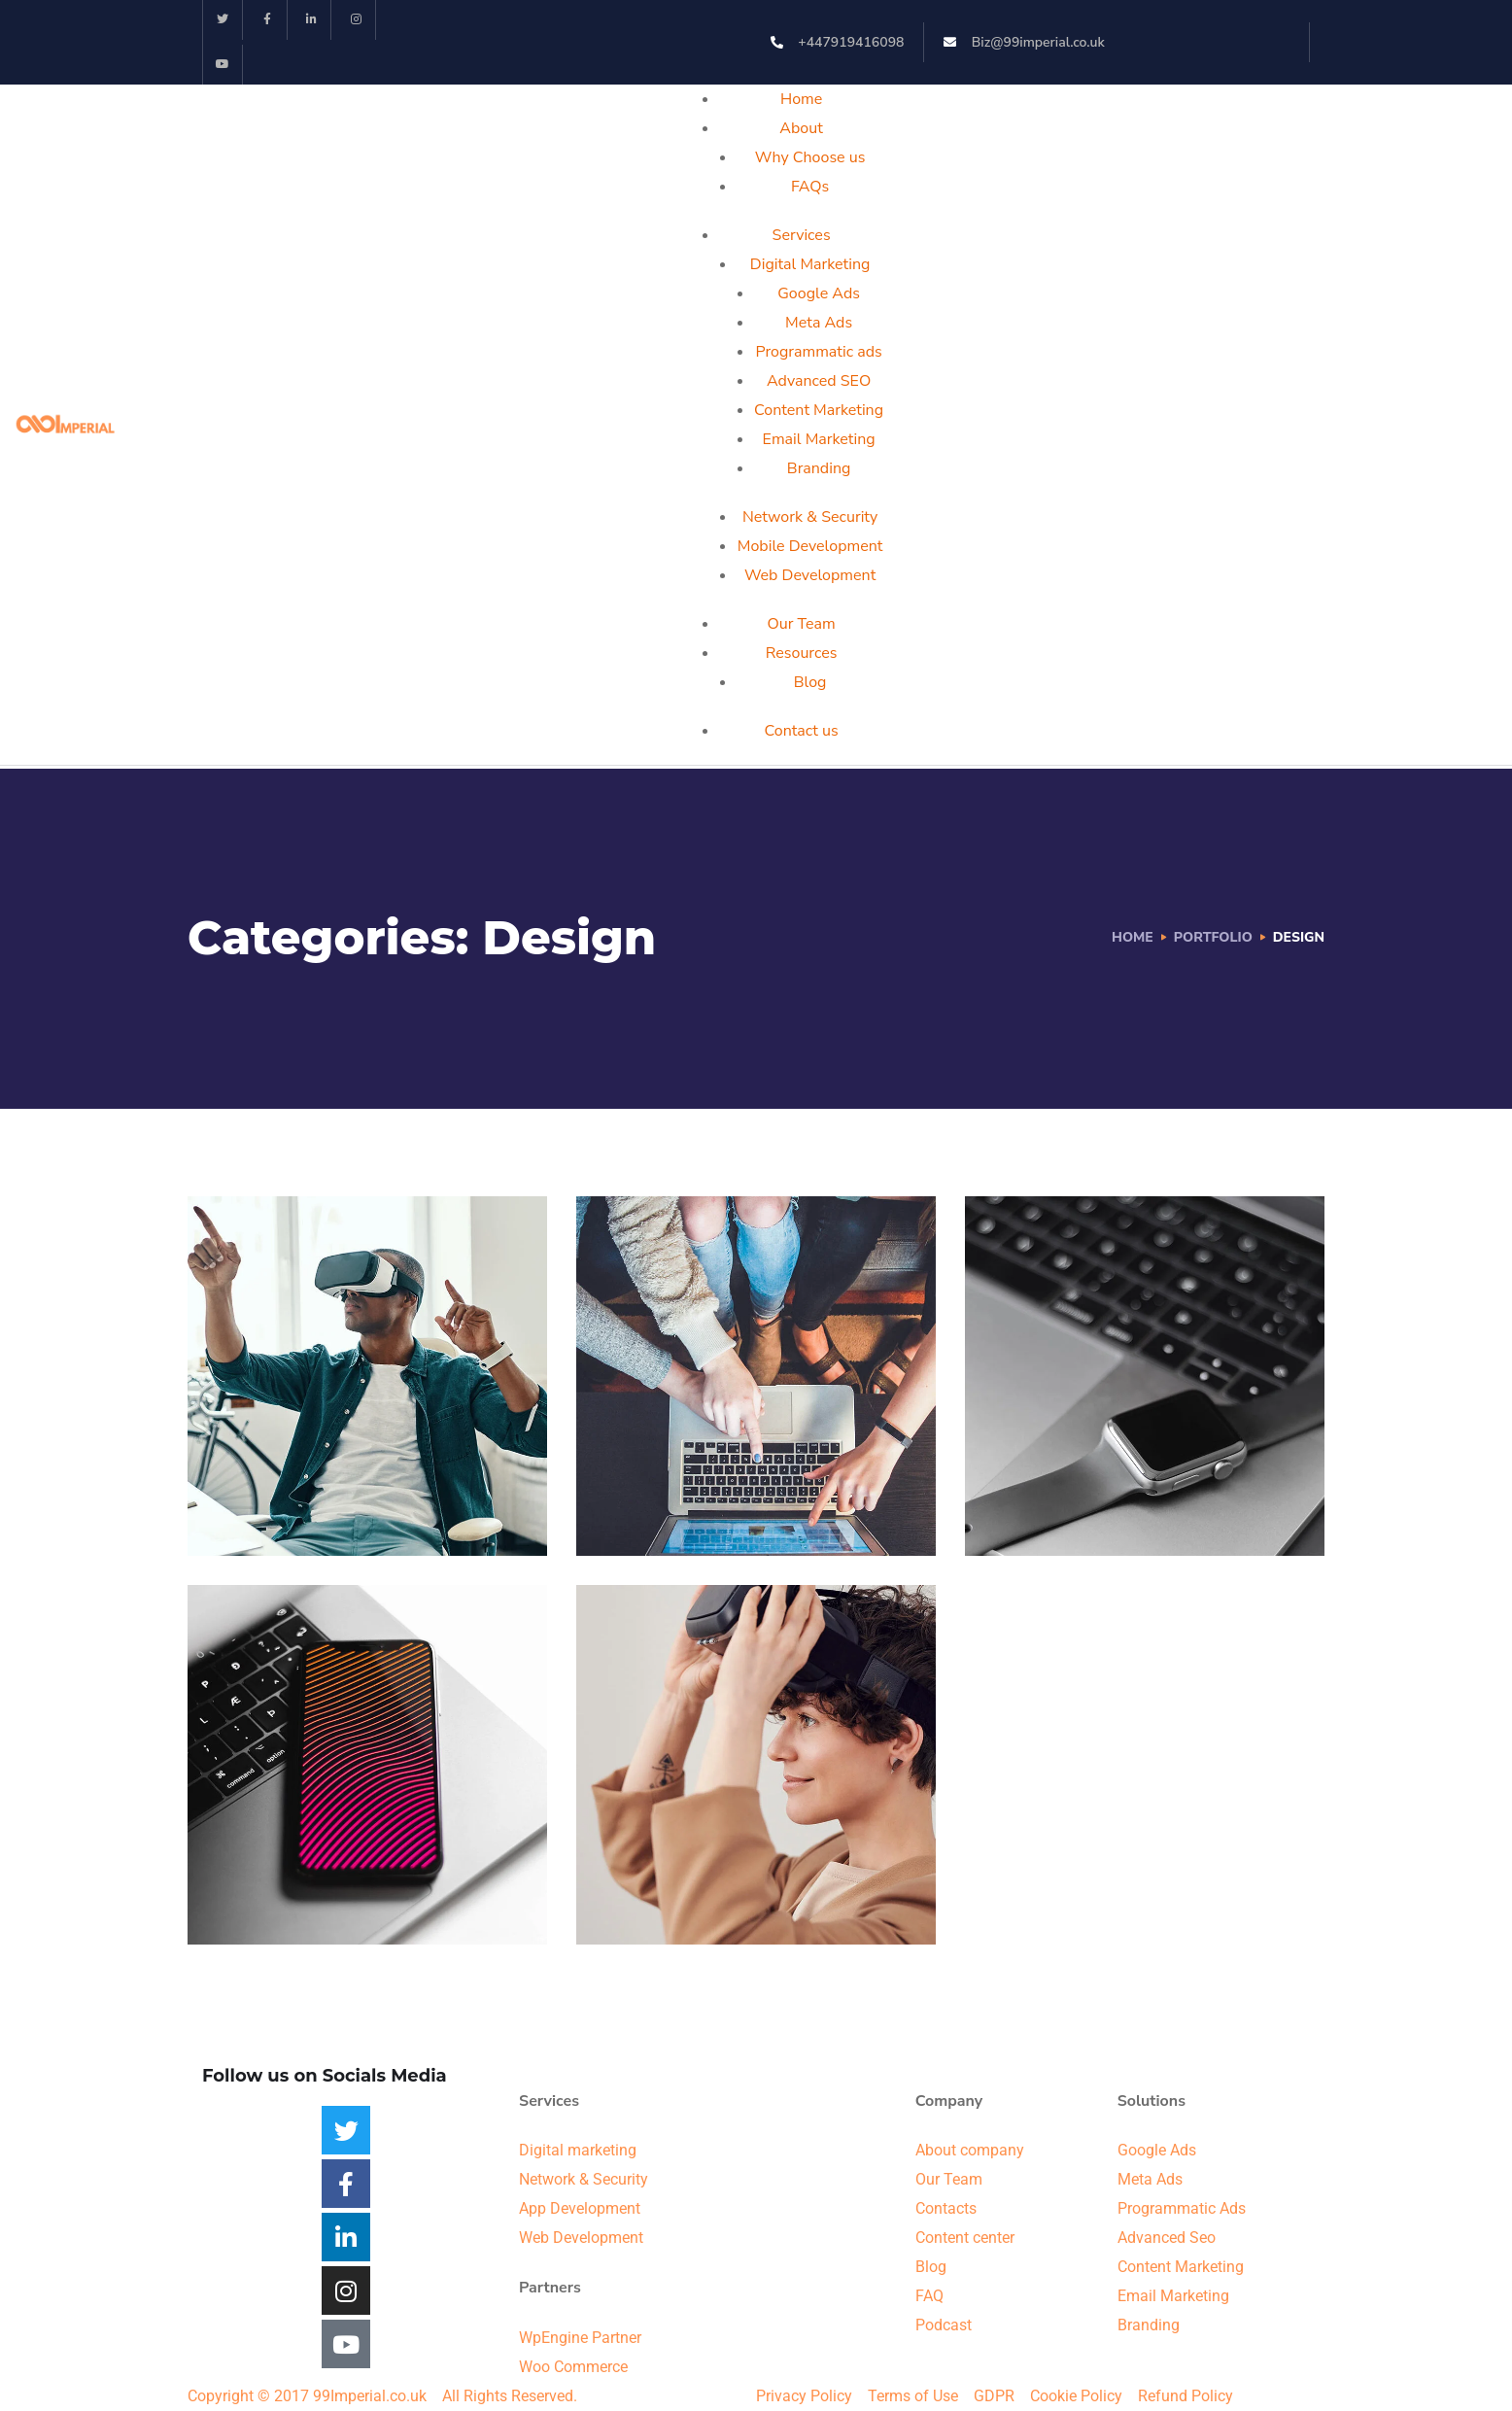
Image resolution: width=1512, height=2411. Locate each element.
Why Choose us (810, 157)
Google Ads (818, 293)
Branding (819, 468)
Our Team (802, 624)
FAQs (810, 186)
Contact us (802, 730)
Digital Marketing (810, 264)
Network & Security (809, 517)
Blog (810, 682)
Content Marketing (818, 410)
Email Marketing (819, 439)
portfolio (1213, 937)
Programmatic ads (818, 351)
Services (802, 235)
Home (801, 99)
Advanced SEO (819, 381)
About (800, 128)
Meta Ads (818, 322)
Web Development (810, 575)
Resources (802, 653)
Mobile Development (810, 546)
